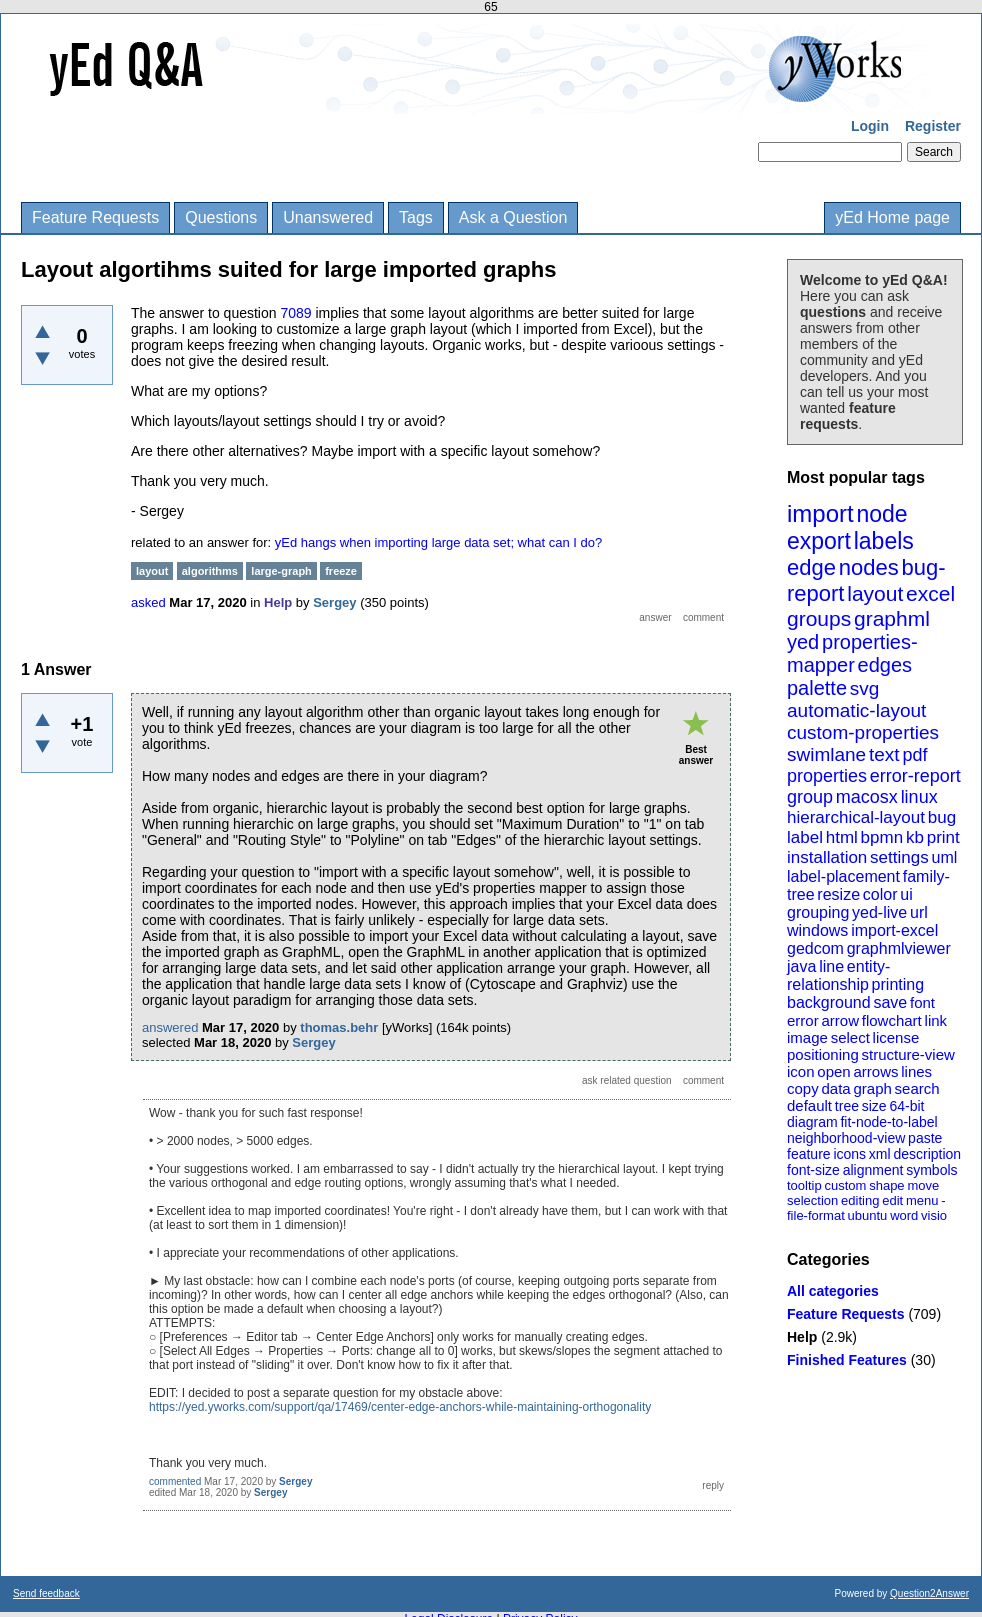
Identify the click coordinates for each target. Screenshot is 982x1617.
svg (865, 688)
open (833, 1071)
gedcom (815, 948)
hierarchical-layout (856, 817)
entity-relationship (838, 975)
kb (915, 837)
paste (925, 1138)
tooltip (804, 1185)
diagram (812, 1122)
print (943, 837)
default (809, 1105)
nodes (869, 567)
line (831, 966)
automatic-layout (856, 710)
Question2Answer (929, 1593)
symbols (931, 1170)
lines (916, 1071)
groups (819, 618)
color (880, 894)
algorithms (210, 571)
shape (886, 1185)
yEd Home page (892, 217)
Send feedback (46, 1593)
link (936, 1020)
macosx (867, 797)
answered (170, 1027)
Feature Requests (95, 217)
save (890, 1002)
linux (919, 797)
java (801, 966)
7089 (295, 313)
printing (898, 984)
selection (812, 1200)
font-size (813, 1170)
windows (817, 930)
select (850, 1037)
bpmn (882, 837)
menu (922, 1200)
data (835, 1088)
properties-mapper (852, 653)
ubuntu (868, 1215)
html (842, 837)
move (923, 1185)
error (803, 1020)
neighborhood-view (846, 1138)
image (807, 1037)
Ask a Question (513, 217)
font (922, 1002)
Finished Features (847, 1360)
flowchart (892, 1020)
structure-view (908, 1054)
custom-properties (863, 732)
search (917, 1088)
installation (827, 857)
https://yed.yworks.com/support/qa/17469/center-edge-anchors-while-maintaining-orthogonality (400, 1407)
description (927, 1154)
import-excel (894, 930)
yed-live (879, 912)
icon (801, 1071)
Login (870, 126)
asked (148, 602)
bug (942, 817)
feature (809, 1154)
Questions (221, 217)
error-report (915, 776)
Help (802, 1337)
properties (827, 776)
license (896, 1037)
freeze (341, 571)
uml (944, 857)
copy (803, 1088)
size (874, 1106)
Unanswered (328, 217)
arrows (875, 1071)
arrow (840, 1020)
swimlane (826, 754)
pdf (914, 755)
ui (906, 894)
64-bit (906, 1106)
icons (849, 1154)
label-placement (843, 876)
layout (875, 593)
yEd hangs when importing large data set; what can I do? (438, 542)
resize (838, 894)
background (829, 1002)
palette (817, 688)
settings (899, 857)
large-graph (281, 571)
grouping (818, 912)
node (881, 514)
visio (934, 1215)
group (810, 797)
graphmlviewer (899, 948)
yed (803, 642)
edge (811, 567)
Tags (416, 217)
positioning (823, 1054)
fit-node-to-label (888, 1122)
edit (892, 1200)
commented (175, 1481)
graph (872, 1088)
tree (847, 1106)
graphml (892, 618)
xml (880, 1154)
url (919, 912)
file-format (816, 1215)
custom (845, 1185)
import (820, 513)
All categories (833, 1291)
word (904, 1215)
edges (885, 665)
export (819, 541)
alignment (873, 1170)
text (884, 754)
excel (930, 593)
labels (884, 541)
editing (860, 1200)
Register (933, 126)
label (805, 837)
